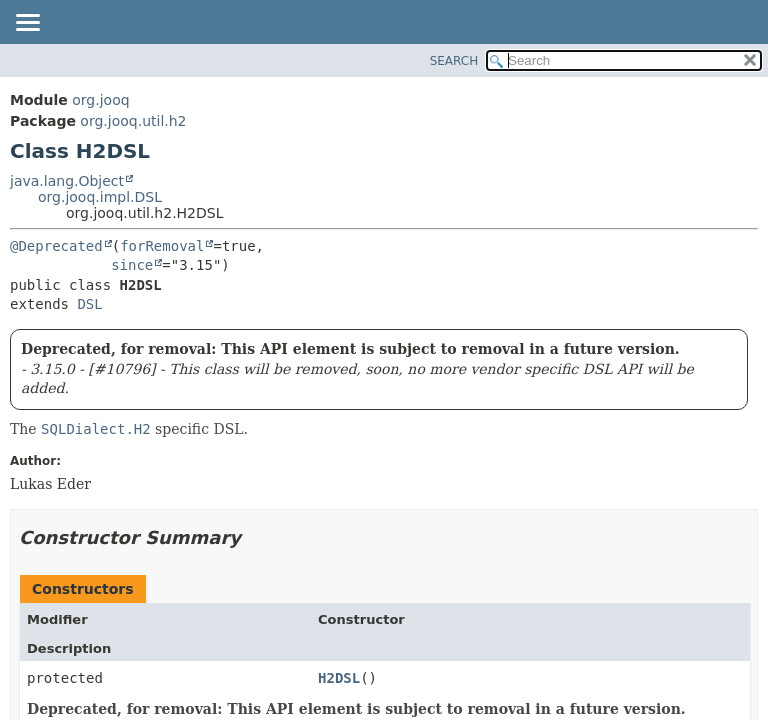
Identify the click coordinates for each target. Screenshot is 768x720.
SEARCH (454, 61)
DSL (89, 304)
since (132, 265)
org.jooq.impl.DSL (100, 197)
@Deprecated (56, 246)
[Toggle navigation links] (27, 24)
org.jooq (100, 100)
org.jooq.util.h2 (133, 121)
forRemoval (162, 246)
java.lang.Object (67, 181)
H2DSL (339, 678)
